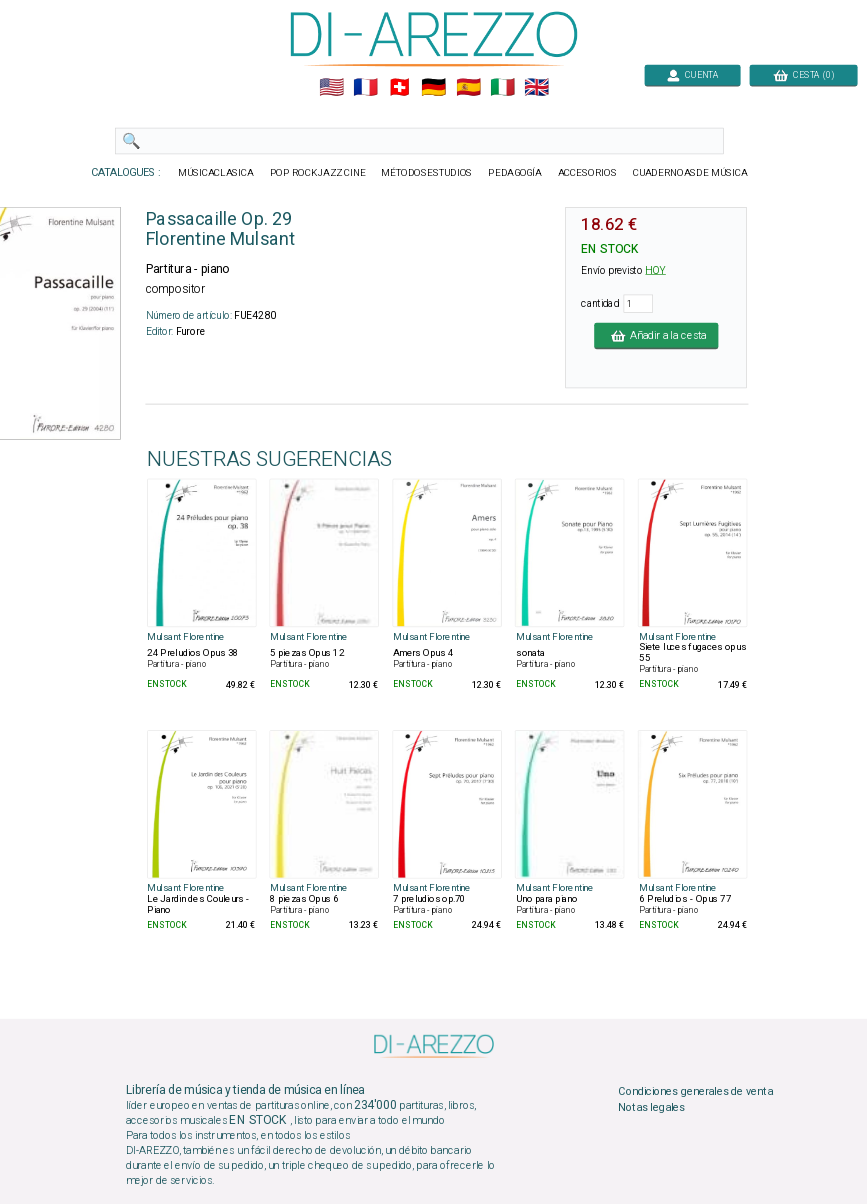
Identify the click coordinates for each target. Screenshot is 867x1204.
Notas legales (651, 1107)
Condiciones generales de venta (695, 1092)
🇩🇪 (433, 88)
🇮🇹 (501, 88)
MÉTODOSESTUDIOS (426, 173)
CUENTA (692, 74)
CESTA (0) (803, 74)
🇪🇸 (467, 88)
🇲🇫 (365, 88)
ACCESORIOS (586, 173)
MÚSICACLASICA (216, 173)
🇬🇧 (536, 88)
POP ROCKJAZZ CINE (317, 173)
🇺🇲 (330, 88)
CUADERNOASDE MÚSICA (689, 173)
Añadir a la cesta (656, 335)
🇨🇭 (399, 88)
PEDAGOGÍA (515, 173)
